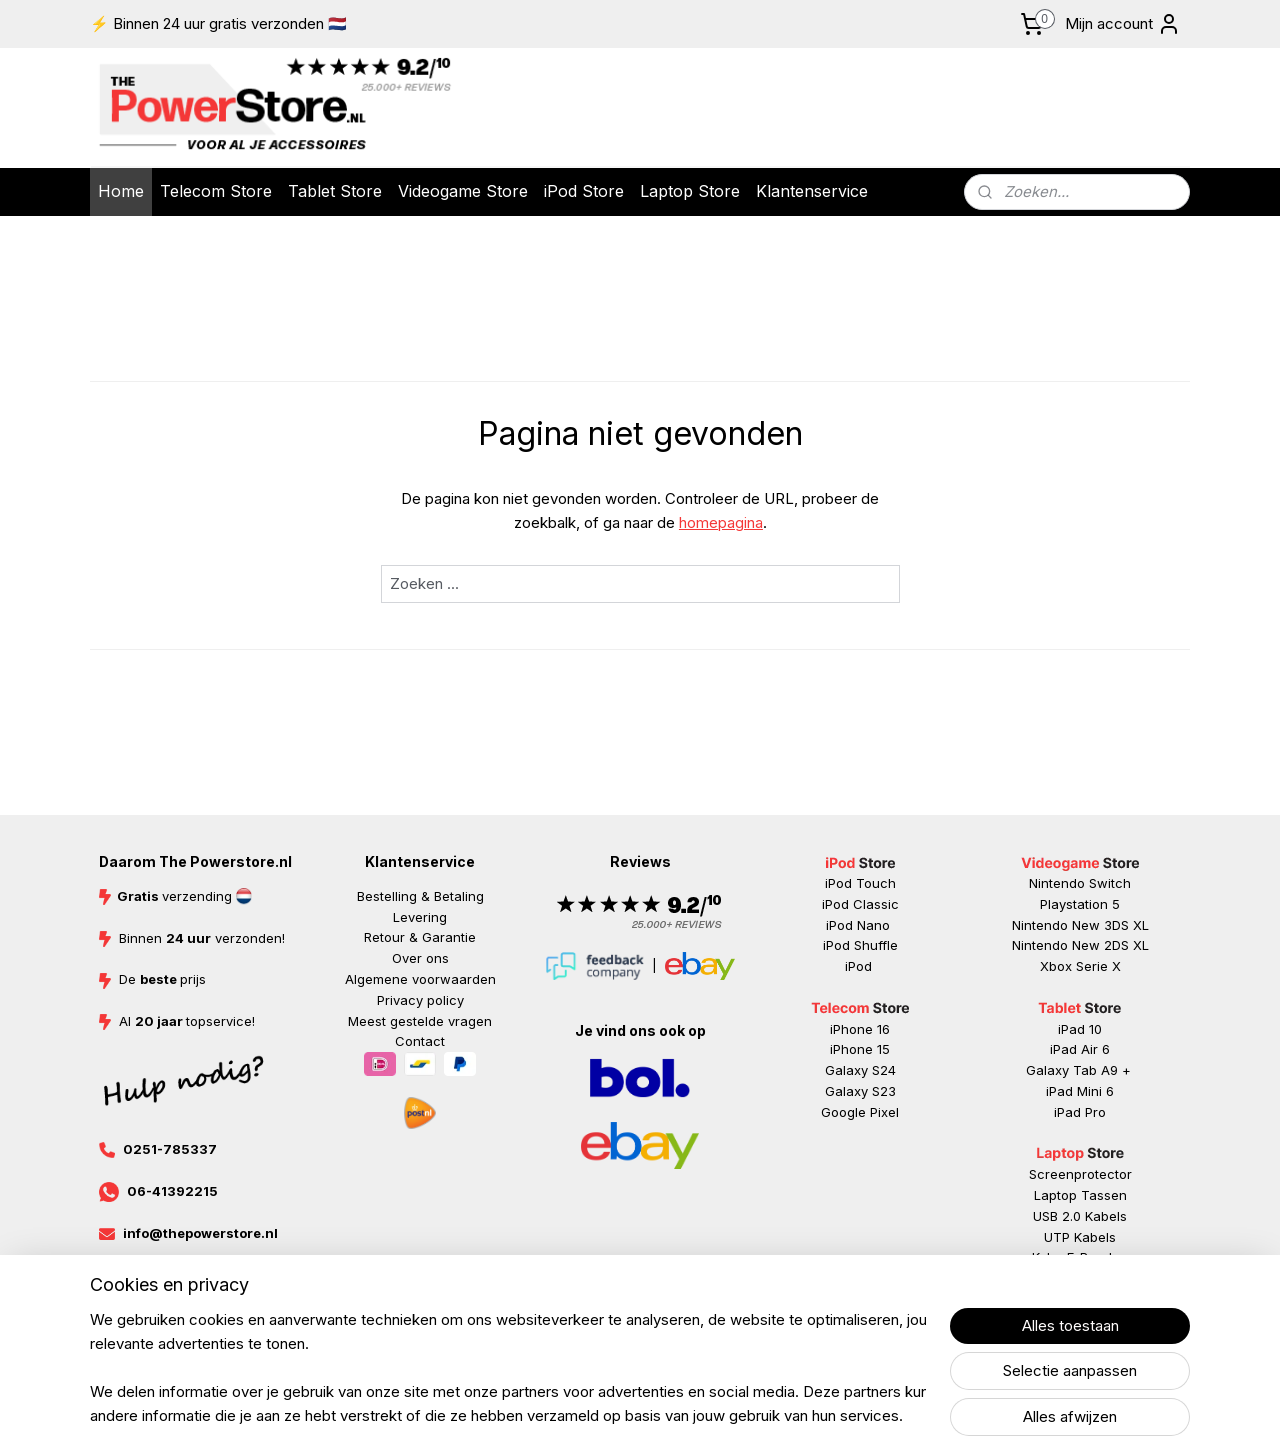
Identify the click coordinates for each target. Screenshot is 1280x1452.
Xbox (1058, 966)
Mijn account (1123, 24)
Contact (420, 1041)
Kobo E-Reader (1078, 1257)
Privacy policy (420, 1000)
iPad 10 (1080, 1029)
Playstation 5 (1080, 904)
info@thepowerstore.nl (200, 1233)
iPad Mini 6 (1080, 1091)
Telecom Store (216, 191)
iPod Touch (860, 883)
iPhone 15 (860, 1049)
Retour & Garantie (420, 937)
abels (1110, 1216)
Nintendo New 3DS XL (1080, 925)
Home (121, 191)
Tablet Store (335, 191)
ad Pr (1081, 1112)
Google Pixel (860, 1112)
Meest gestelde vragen (420, 1021)
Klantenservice (812, 191)
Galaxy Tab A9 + (1078, 1070)
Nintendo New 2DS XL (1080, 945)
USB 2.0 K (1063, 1216)
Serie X (1098, 966)
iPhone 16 (860, 1029)
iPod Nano (860, 925)
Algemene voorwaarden (420, 979)
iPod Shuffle (860, 945)
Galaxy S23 (860, 1091)
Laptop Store (690, 191)
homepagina (721, 522)
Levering (420, 917)
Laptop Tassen (1080, 1195)
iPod (860, 966)
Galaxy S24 (860, 1070)
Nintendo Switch (1080, 883)
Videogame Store (463, 191)
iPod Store (584, 191)
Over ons (420, 958)
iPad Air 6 (1080, 1049)
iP (1059, 1112)
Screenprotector (1080, 1174)
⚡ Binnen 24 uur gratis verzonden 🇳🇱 (218, 23)
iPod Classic (860, 904)
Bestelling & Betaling (420, 896)
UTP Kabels (1080, 1237)
